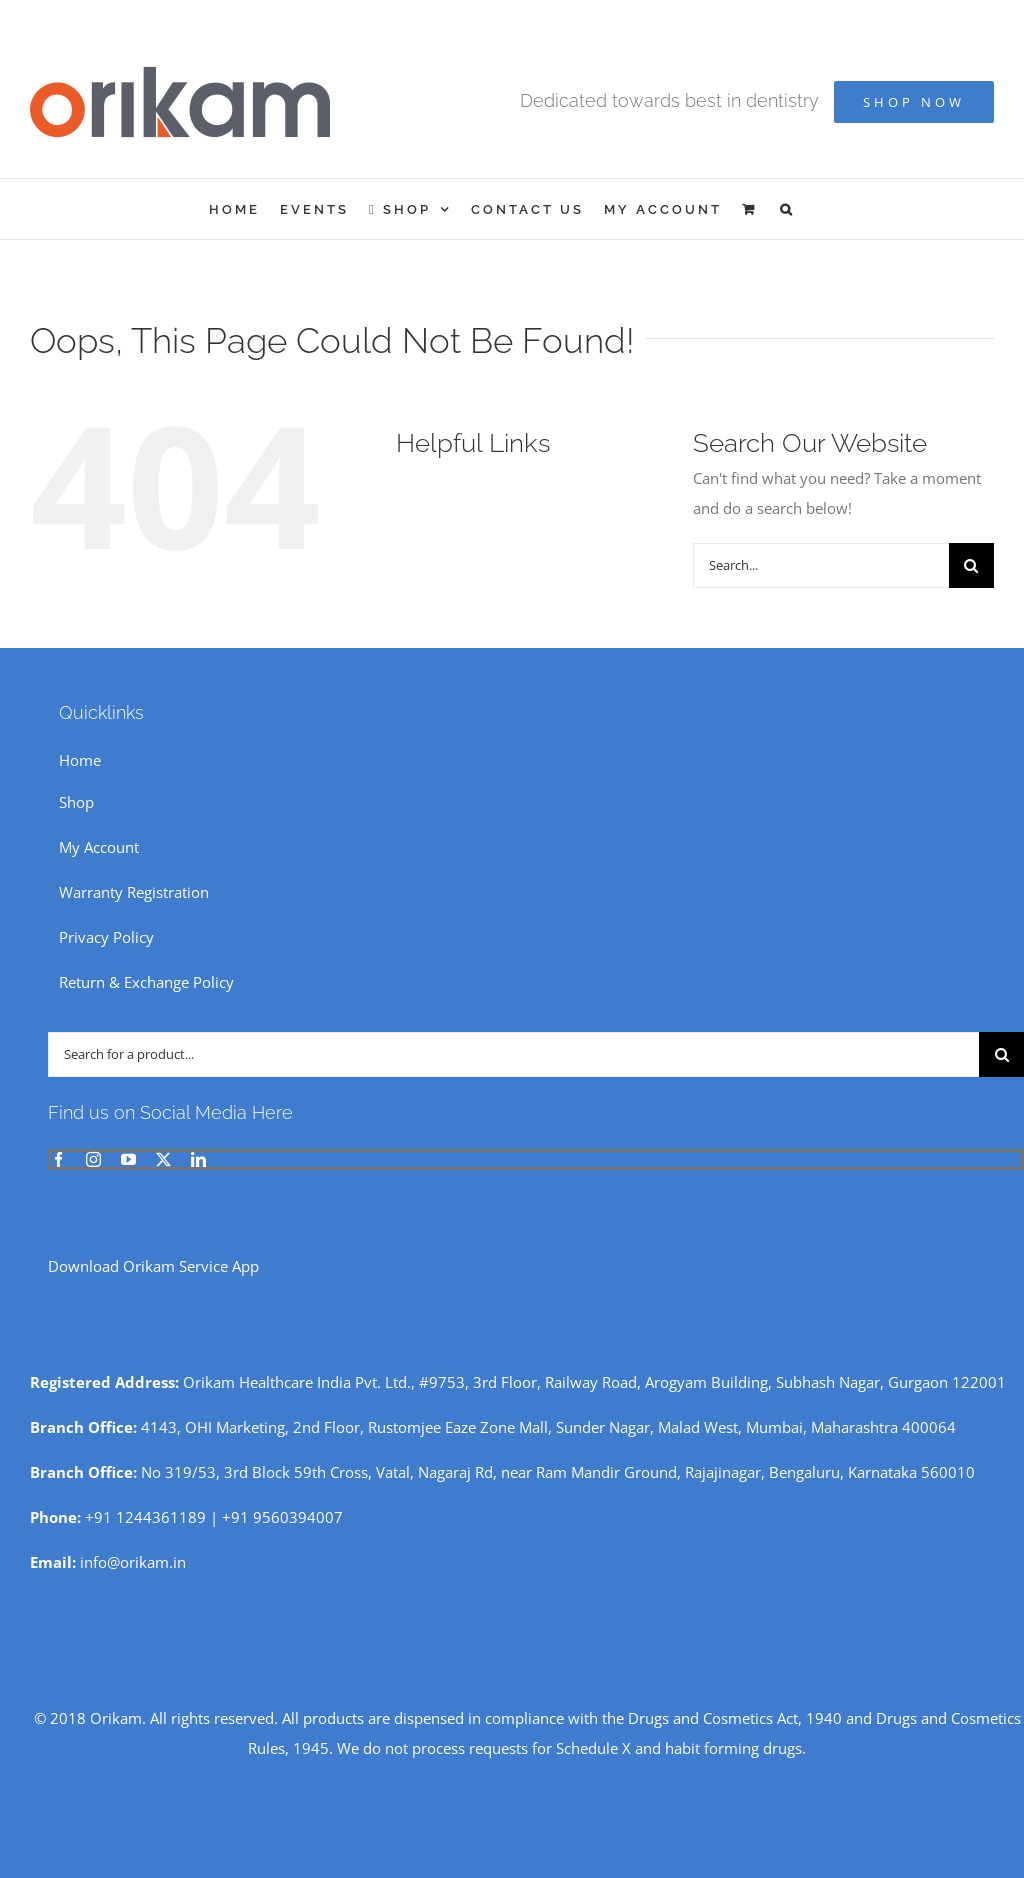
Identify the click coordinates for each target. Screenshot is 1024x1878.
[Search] (971, 565)
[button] (787, 209)
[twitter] (163, 1159)
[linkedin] (198, 1159)
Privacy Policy (106, 937)
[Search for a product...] (513, 1054)
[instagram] (93, 1159)
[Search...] (821, 565)
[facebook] (58, 1159)
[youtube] (128, 1159)
